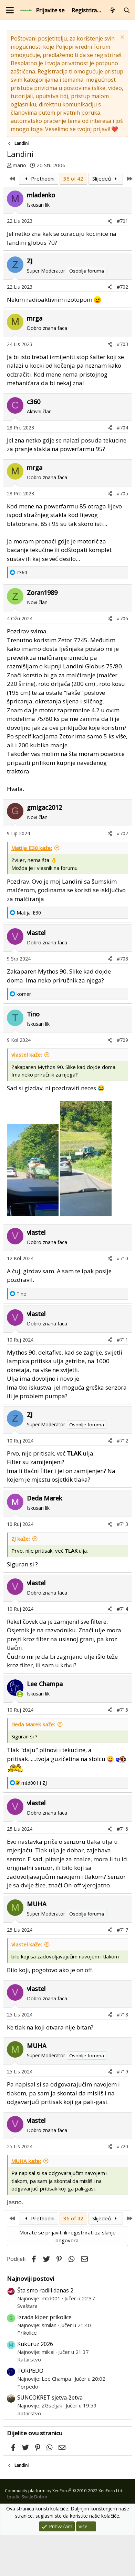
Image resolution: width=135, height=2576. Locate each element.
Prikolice (27, 2332)
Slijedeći (105, 178)
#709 (122, 1040)
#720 (122, 2146)
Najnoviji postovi (30, 2278)
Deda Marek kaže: (33, 1724)
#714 (122, 1609)
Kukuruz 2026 (35, 2344)
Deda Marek (44, 1498)
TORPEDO (30, 2370)
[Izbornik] (9, 10)
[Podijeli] (109, 221)
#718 (122, 2014)
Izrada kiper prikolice (44, 2317)
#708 (122, 958)
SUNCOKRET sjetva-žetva (50, 2397)
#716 (122, 1829)
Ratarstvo (29, 2359)
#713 (122, 1524)
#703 (122, 344)
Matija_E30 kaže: (31, 847)
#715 (122, 1709)
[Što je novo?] (113, 10)
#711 (122, 1339)
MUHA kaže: (26, 2161)
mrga (34, 318)
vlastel (36, 933)
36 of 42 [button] (73, 178)
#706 (122, 618)
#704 (122, 427)
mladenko (41, 195)
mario (19, 165)
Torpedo (27, 2386)
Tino (33, 1014)
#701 (122, 221)
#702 (122, 287)
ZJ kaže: (20, 1538)
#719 (122, 2071)
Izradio (27, 2497)
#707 (122, 833)
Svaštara (27, 2305)
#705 (122, 493)
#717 (122, 1930)
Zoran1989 (42, 592)
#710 (122, 1258)
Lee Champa (45, 1684)
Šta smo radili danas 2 (45, 2290)
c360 (33, 402)
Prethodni (38, 178)
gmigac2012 (44, 807)
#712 (122, 1440)
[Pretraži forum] (127, 10)
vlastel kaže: (26, 1054)
